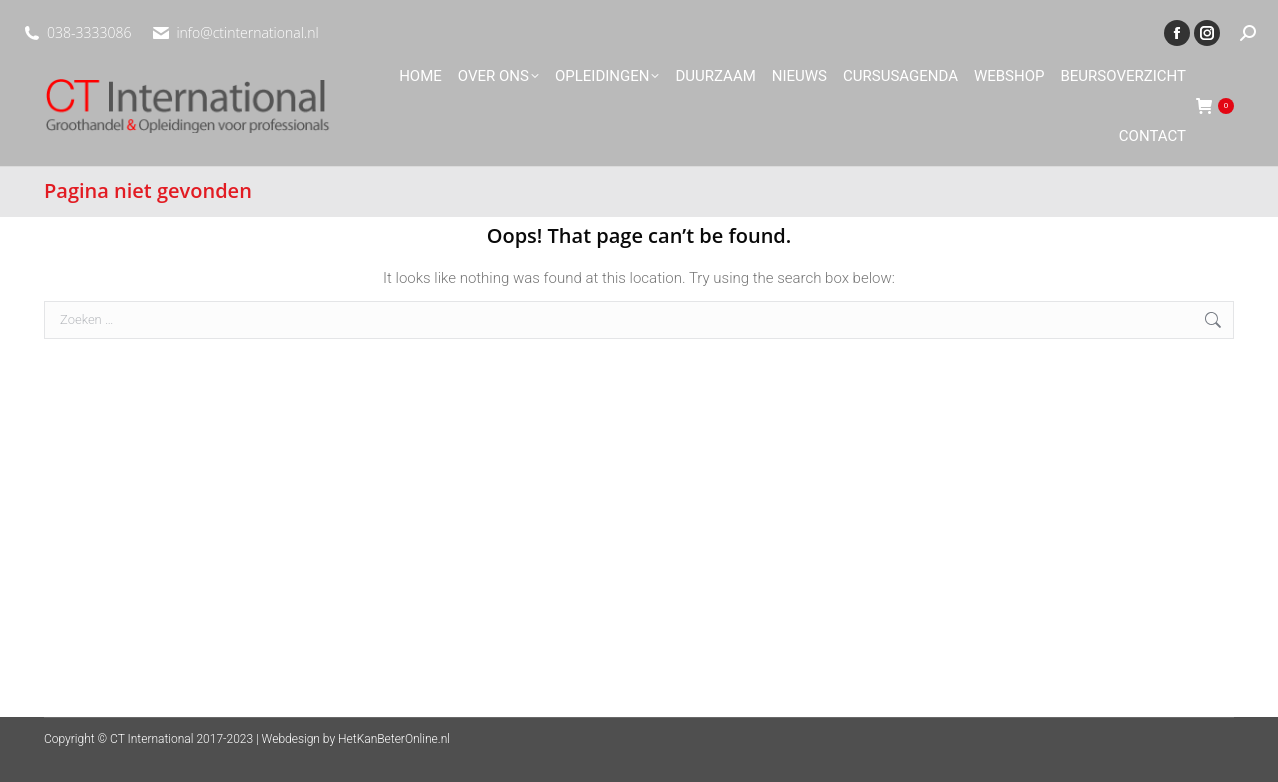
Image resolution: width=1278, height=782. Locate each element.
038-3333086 (89, 32)
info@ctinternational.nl (247, 32)
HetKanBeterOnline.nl (394, 739)
